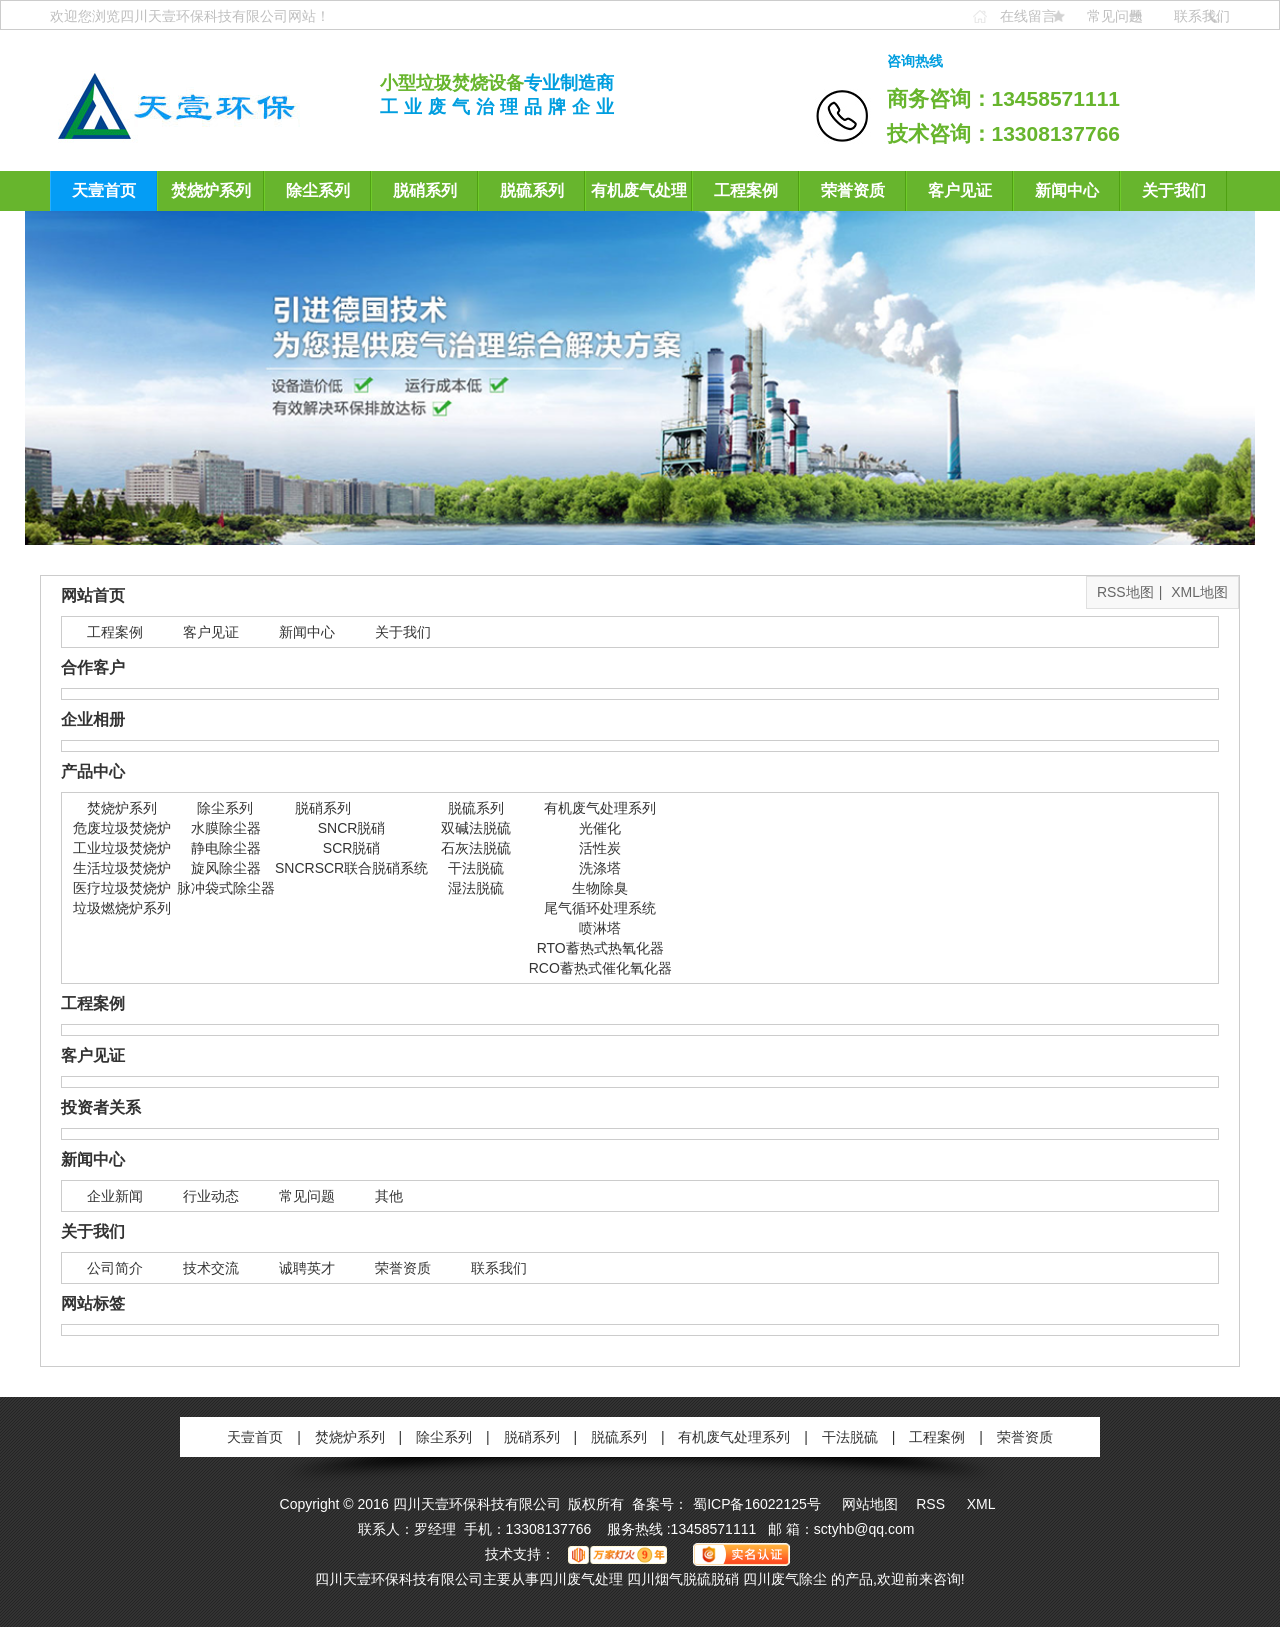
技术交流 (211, 1268)
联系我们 (1202, 16)
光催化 (600, 828)
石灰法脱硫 (476, 848)
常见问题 (1115, 16)
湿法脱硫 (476, 888)
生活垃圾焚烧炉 (122, 868)
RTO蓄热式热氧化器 (600, 948)
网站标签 (93, 1303)
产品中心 (93, 771)
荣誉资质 (853, 190)
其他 (389, 1196)
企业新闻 (115, 1196)
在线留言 (1028, 16)
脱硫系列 (532, 190)
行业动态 (211, 1196)
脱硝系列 (425, 190)
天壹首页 (104, 190)
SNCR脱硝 (352, 828)
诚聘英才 (307, 1268)
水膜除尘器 (226, 828)
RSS (932, 1504)
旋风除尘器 (226, 868)
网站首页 (93, 595)
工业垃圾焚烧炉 (122, 848)
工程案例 (746, 190)
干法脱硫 (476, 868)
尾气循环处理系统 (600, 908)
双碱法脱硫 (476, 828)
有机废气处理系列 (639, 196)
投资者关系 (101, 1107)
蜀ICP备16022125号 (757, 1504)
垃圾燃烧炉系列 (122, 908)
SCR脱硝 (352, 848)
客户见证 (960, 190)
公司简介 (115, 1268)
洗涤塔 (600, 868)
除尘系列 (318, 190)
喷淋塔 (600, 928)
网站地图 (870, 1504)
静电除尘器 (226, 848)
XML (981, 1504)
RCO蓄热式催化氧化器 (600, 968)
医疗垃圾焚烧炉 (122, 888)
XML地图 (1199, 592)
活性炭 (600, 848)
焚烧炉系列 (211, 190)
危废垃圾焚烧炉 (122, 828)
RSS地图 (1125, 592)
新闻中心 (1067, 190)
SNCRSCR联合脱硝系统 (351, 868)
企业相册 (93, 719)
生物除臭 (600, 888)
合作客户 (93, 667)
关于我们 (1174, 190)
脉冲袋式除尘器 (226, 888)
